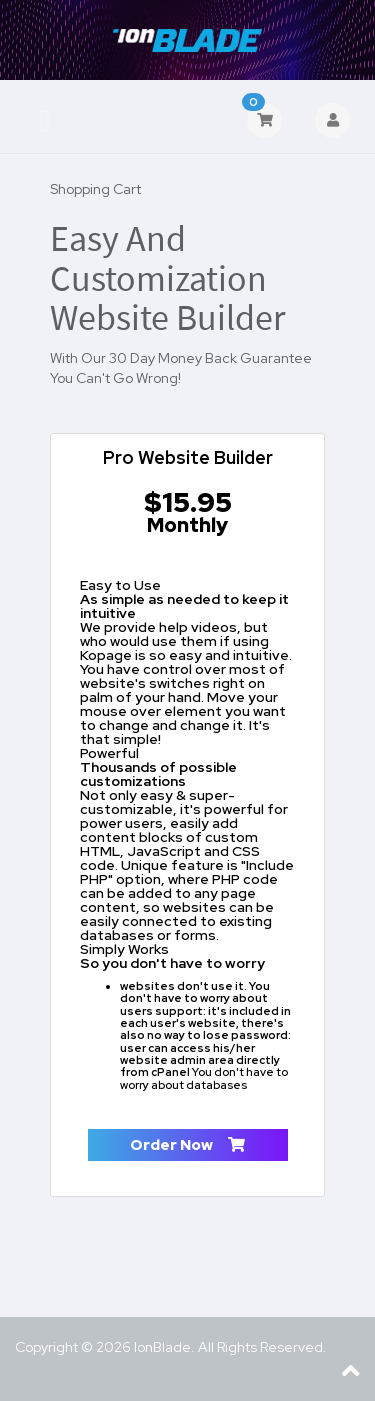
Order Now (187, 1145)
